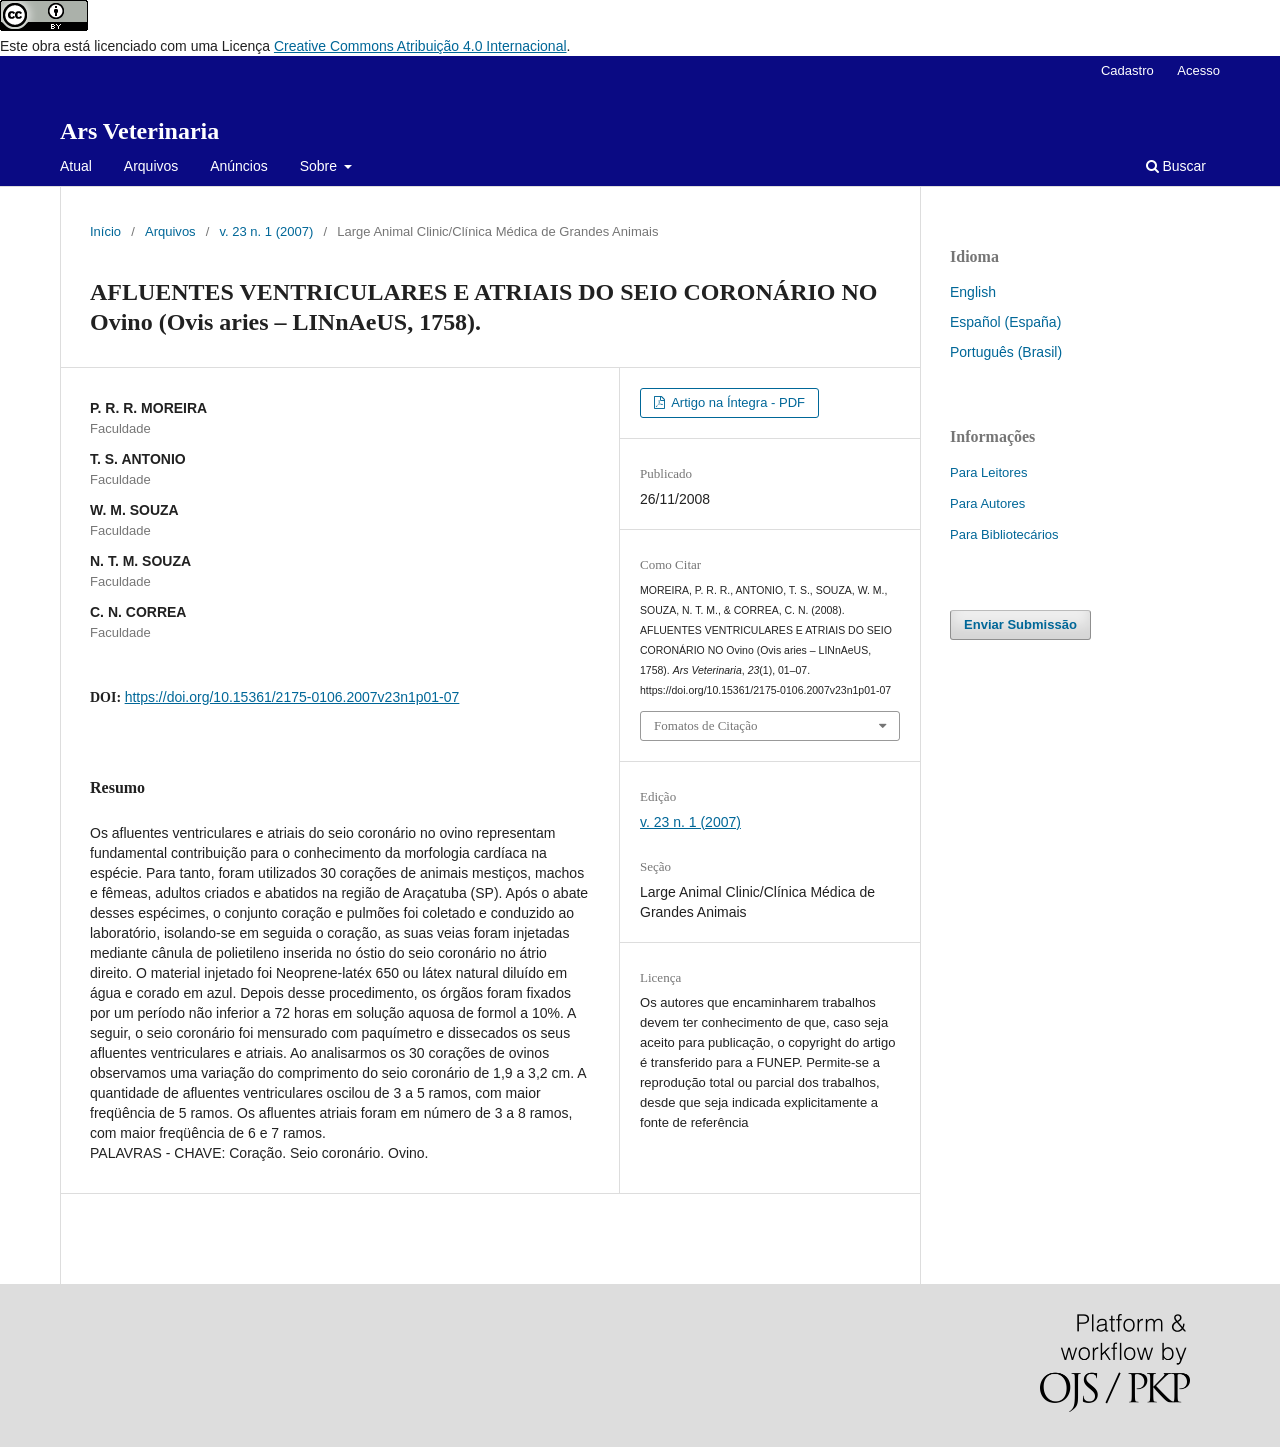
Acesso (1198, 70)
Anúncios (239, 166)
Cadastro (1127, 70)
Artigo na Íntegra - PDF (736, 402)
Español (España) (1005, 322)
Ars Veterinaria (139, 131)
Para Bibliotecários (1004, 534)
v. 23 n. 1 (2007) (267, 231)
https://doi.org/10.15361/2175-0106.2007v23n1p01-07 (292, 697)
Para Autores (987, 503)
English (973, 292)
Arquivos (151, 166)
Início (105, 231)
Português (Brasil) (1006, 352)
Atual (76, 166)
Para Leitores (988, 472)
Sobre (320, 166)
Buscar (1176, 166)
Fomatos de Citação (705, 725)
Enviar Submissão (1020, 624)
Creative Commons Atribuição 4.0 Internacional (420, 46)
